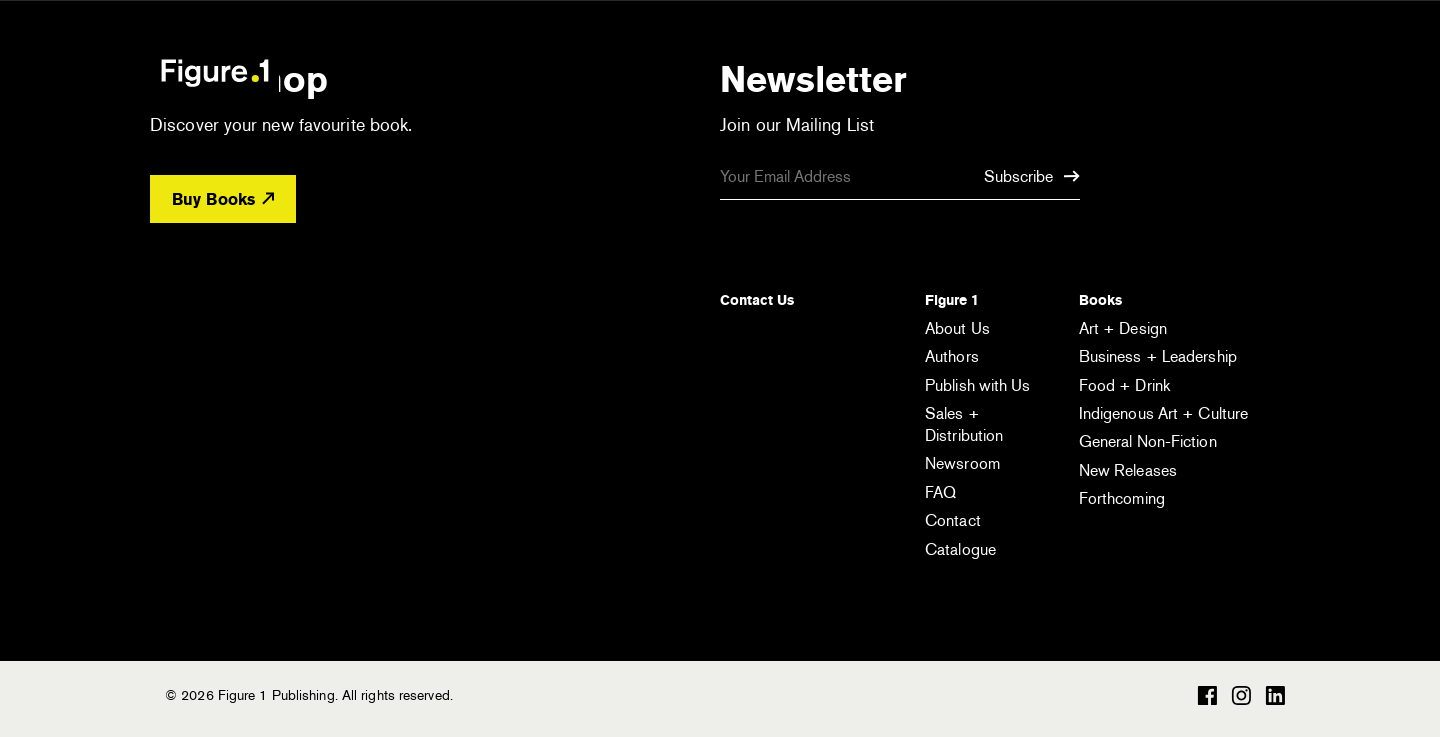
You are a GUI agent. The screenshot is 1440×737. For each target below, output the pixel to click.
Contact (953, 520)
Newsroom (962, 463)
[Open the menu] (1258, 75)
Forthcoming (1122, 498)
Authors (952, 356)
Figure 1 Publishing (215, 72)
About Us (957, 328)
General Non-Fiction (1148, 441)
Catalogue (960, 549)
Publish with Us (978, 385)
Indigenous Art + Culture (1163, 413)
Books (1100, 300)
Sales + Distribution (964, 424)
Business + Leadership (1158, 356)
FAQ (940, 492)
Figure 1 (952, 300)
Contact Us (757, 300)
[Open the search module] (1175, 71)
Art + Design (1123, 328)
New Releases (1128, 470)
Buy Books (223, 199)
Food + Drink (1124, 385)
